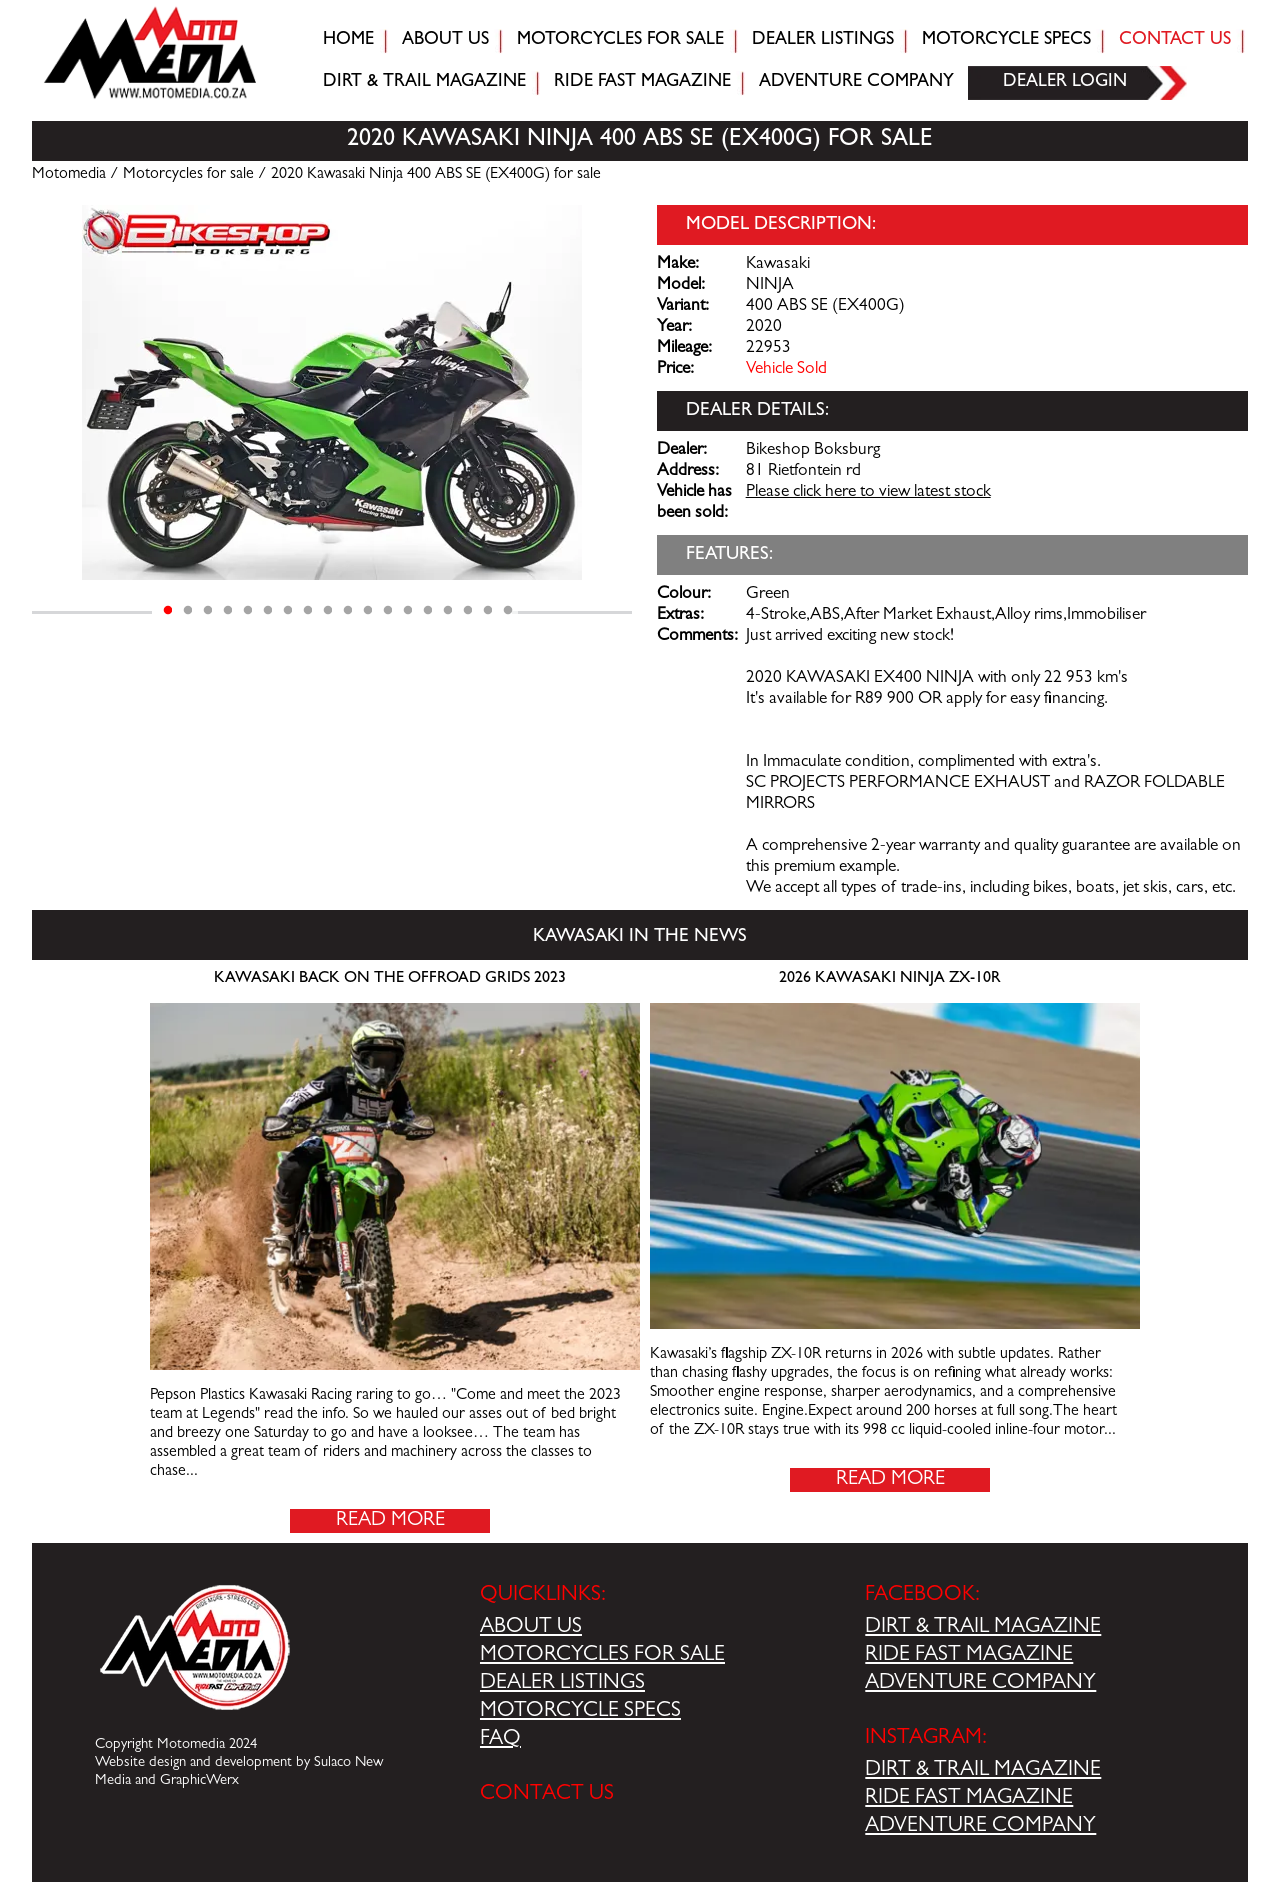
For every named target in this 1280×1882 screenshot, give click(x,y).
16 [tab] (468, 611)
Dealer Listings (823, 41)
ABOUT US (531, 1628)
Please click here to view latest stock (868, 493)
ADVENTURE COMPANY (980, 1684)
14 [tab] (428, 611)
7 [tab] (288, 611)
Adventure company (856, 83)
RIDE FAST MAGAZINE (969, 1656)
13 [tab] (408, 611)
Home (348, 41)
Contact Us (1175, 41)
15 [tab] (448, 611)
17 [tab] (488, 611)
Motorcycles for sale (620, 41)
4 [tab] (228, 611)
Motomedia (69, 175)
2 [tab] (188, 611)
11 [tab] (368, 611)
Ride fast (642, 83)
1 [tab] (168, 611)
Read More (390, 1521)
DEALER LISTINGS (562, 1684)
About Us (445, 41)
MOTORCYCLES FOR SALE (602, 1656)
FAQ (500, 1740)
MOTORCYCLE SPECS (580, 1712)
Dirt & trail (424, 83)
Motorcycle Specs (1006, 41)
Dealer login (1065, 83)
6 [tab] (268, 611)
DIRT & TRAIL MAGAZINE (983, 1628)
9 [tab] (328, 611)
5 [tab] (248, 611)
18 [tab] (508, 611)
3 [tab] (208, 611)
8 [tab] (308, 611)
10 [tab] (348, 611)
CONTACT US (547, 1795)
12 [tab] (388, 611)
